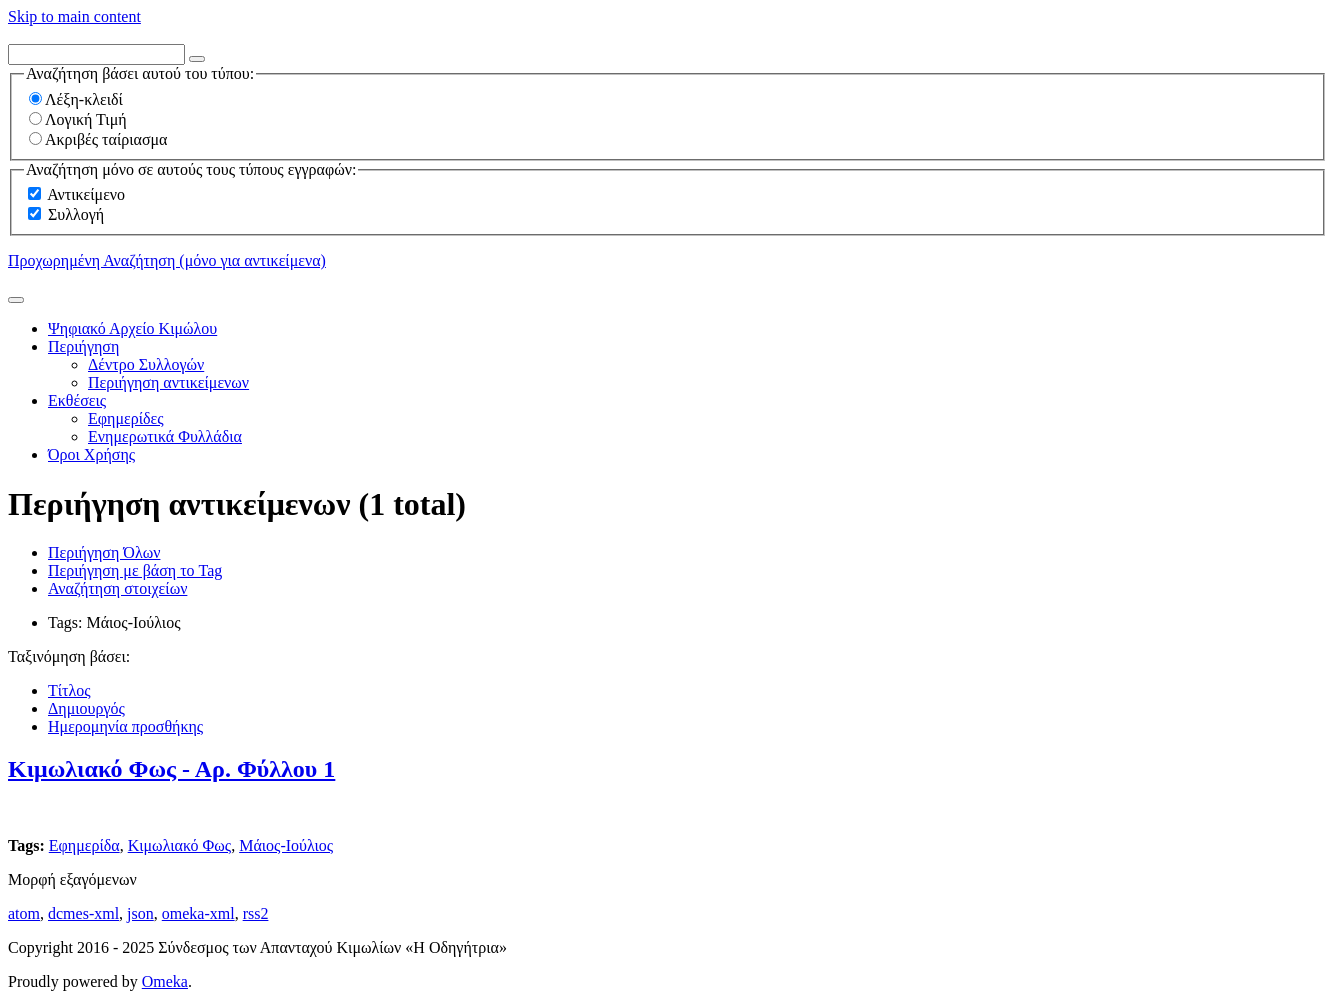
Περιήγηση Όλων (104, 552)
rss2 (256, 913)
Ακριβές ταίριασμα (98, 139)
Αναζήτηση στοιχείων (117, 588)
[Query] (96, 54)
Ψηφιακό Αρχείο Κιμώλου (132, 328)
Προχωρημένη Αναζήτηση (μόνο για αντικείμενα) (167, 260)
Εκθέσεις (77, 400)
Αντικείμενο (86, 194)
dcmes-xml (83, 913)
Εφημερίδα (84, 845)
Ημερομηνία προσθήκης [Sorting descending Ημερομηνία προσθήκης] (125, 726)
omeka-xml (198, 913)
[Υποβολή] (16, 300)
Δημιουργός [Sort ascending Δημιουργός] (86, 708)
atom (24, 913)
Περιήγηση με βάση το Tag (135, 570)
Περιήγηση (83, 346)
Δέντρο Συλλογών (146, 364)
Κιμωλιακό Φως (180, 845)
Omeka (165, 981)
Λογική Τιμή (78, 119)
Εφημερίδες (126, 418)
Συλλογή (76, 214)
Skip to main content (74, 16)
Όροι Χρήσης (91, 454)
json (140, 913)
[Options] (197, 59)
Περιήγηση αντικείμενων (168, 382)
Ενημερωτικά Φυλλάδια (165, 436)
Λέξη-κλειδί (76, 99)
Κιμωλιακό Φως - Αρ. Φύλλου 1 (171, 769)
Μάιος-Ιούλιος (286, 845)
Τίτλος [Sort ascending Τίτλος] (69, 690)
